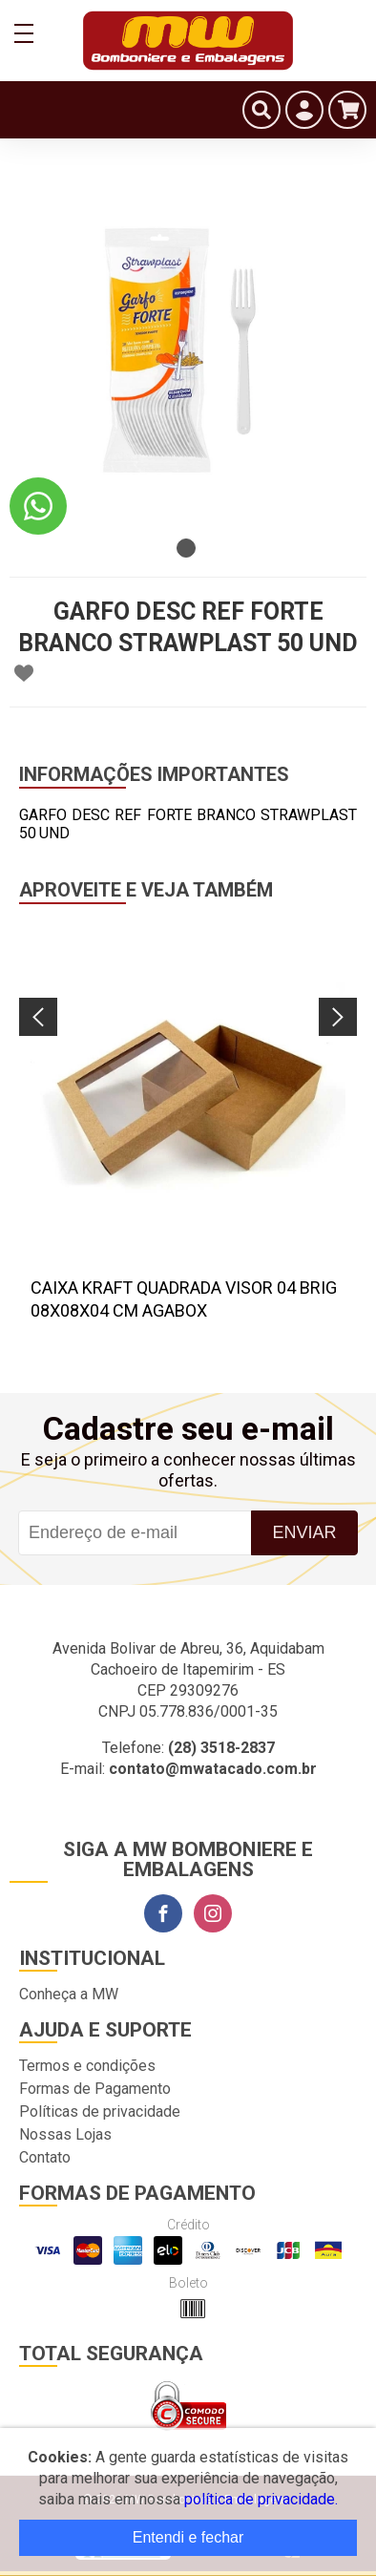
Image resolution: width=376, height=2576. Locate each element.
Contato (45, 2157)
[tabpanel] (188, 350)
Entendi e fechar (188, 2537)
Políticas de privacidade (99, 2111)
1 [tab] (186, 548)
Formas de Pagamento (95, 2089)
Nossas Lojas (65, 2134)
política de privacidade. (261, 2499)
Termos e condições (87, 2066)
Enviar (304, 1532)
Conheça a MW (68, 1994)
